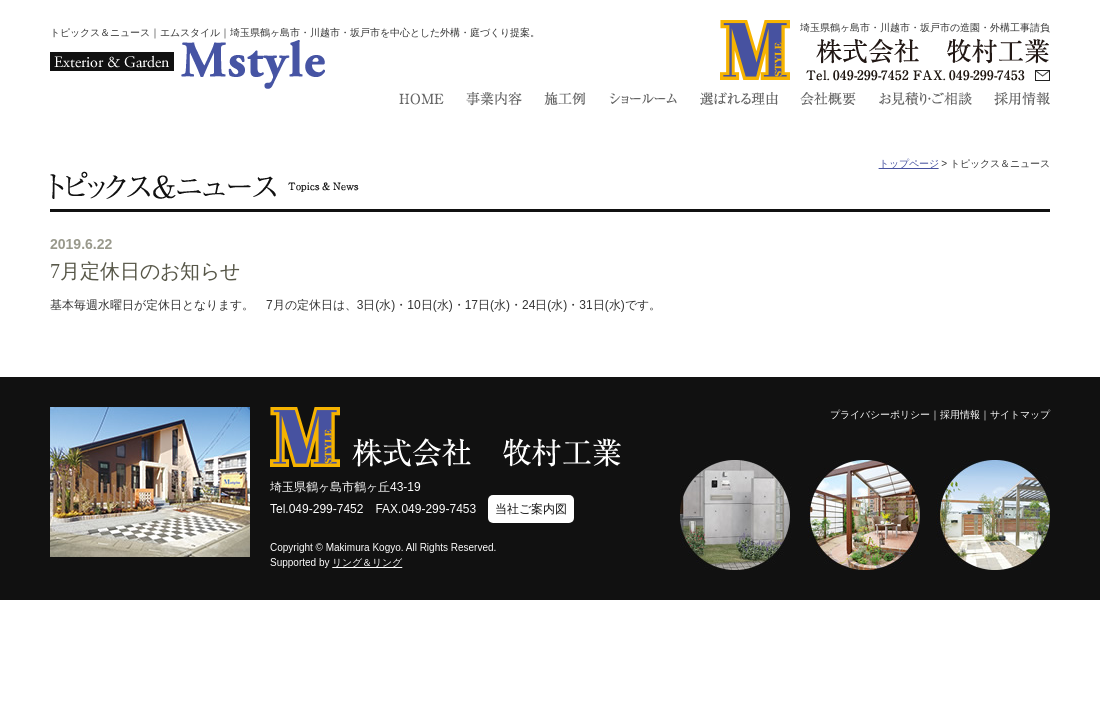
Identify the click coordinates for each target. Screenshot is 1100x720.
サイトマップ (1020, 414)
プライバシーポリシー (880, 414)
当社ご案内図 (531, 509)
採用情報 (960, 414)
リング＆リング (367, 562)
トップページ (909, 163)
